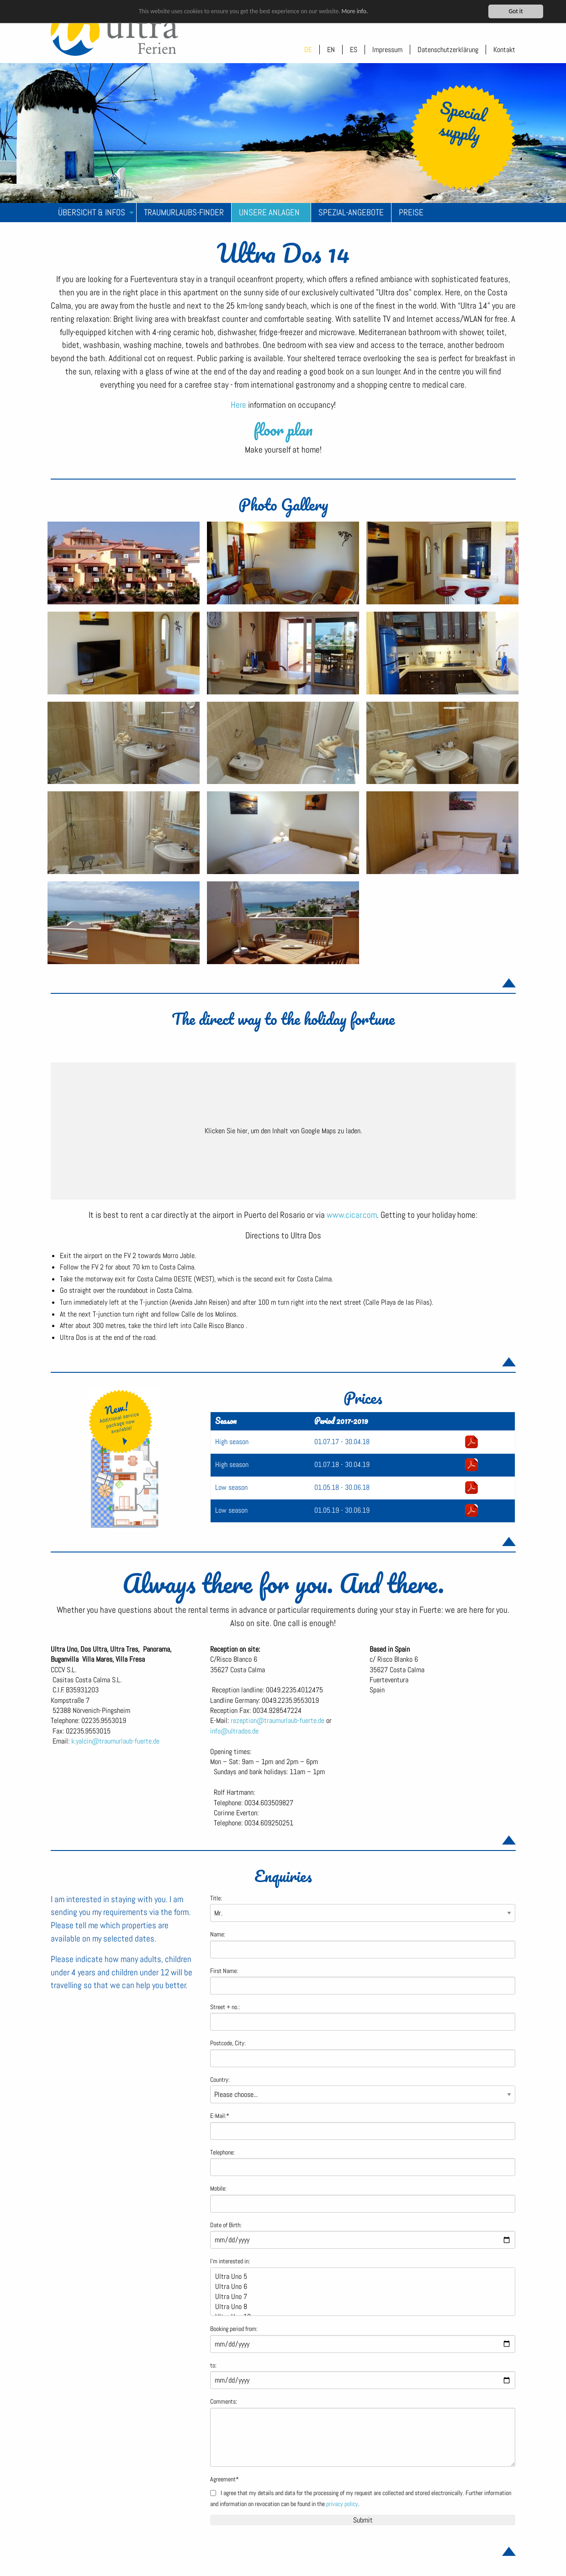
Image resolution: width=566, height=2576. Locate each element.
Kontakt (504, 49)
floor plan (283, 429)
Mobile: (218, 2188)
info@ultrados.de (234, 1731)
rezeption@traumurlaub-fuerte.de (277, 1720)
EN (331, 49)
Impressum (387, 49)
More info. (354, 11)
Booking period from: (234, 2329)
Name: (217, 1934)
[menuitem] (94, 212)
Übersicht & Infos (91, 212)
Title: (216, 1898)
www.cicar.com (352, 1215)
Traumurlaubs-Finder (184, 212)
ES (353, 49)
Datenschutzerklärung (448, 49)
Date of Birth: (226, 2225)
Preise (411, 212)
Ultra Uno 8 (359, 2307)
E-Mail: (219, 2116)
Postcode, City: (228, 2043)
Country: (220, 2080)
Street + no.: (225, 2007)
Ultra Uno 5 (359, 2277)
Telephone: (222, 2152)
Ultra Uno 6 (359, 2287)
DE (308, 49)
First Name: (224, 1971)
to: (213, 2365)
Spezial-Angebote (351, 212)
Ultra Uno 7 (359, 2297)
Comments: (223, 2401)
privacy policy (342, 2504)
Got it (515, 11)
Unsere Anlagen (269, 212)
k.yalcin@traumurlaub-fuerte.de (115, 1741)
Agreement (224, 2479)
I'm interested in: (230, 2261)
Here (239, 405)
